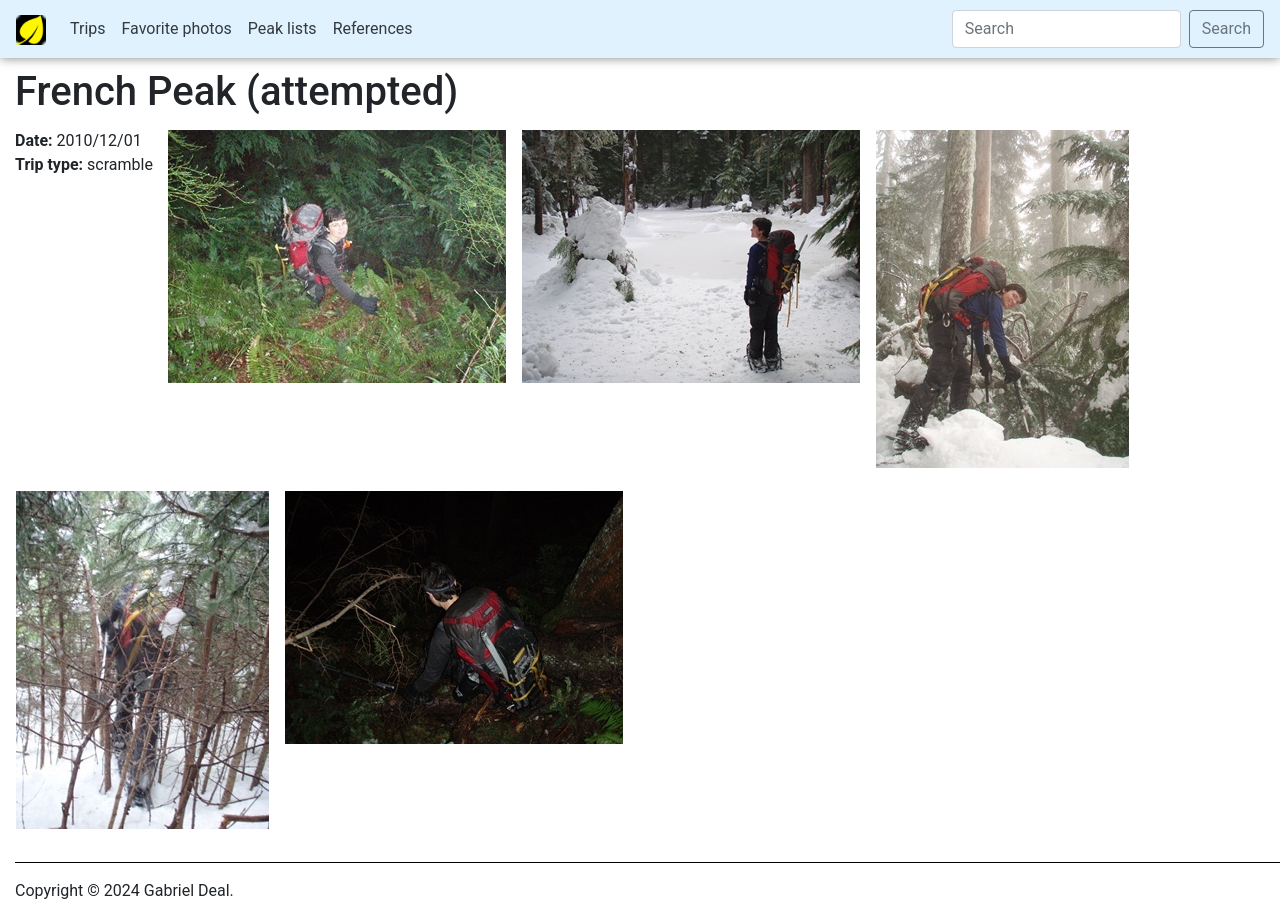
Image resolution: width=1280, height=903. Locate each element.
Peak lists (282, 28)
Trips (88, 28)
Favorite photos (177, 28)
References (373, 28)
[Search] (1066, 29)
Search (1226, 28)
